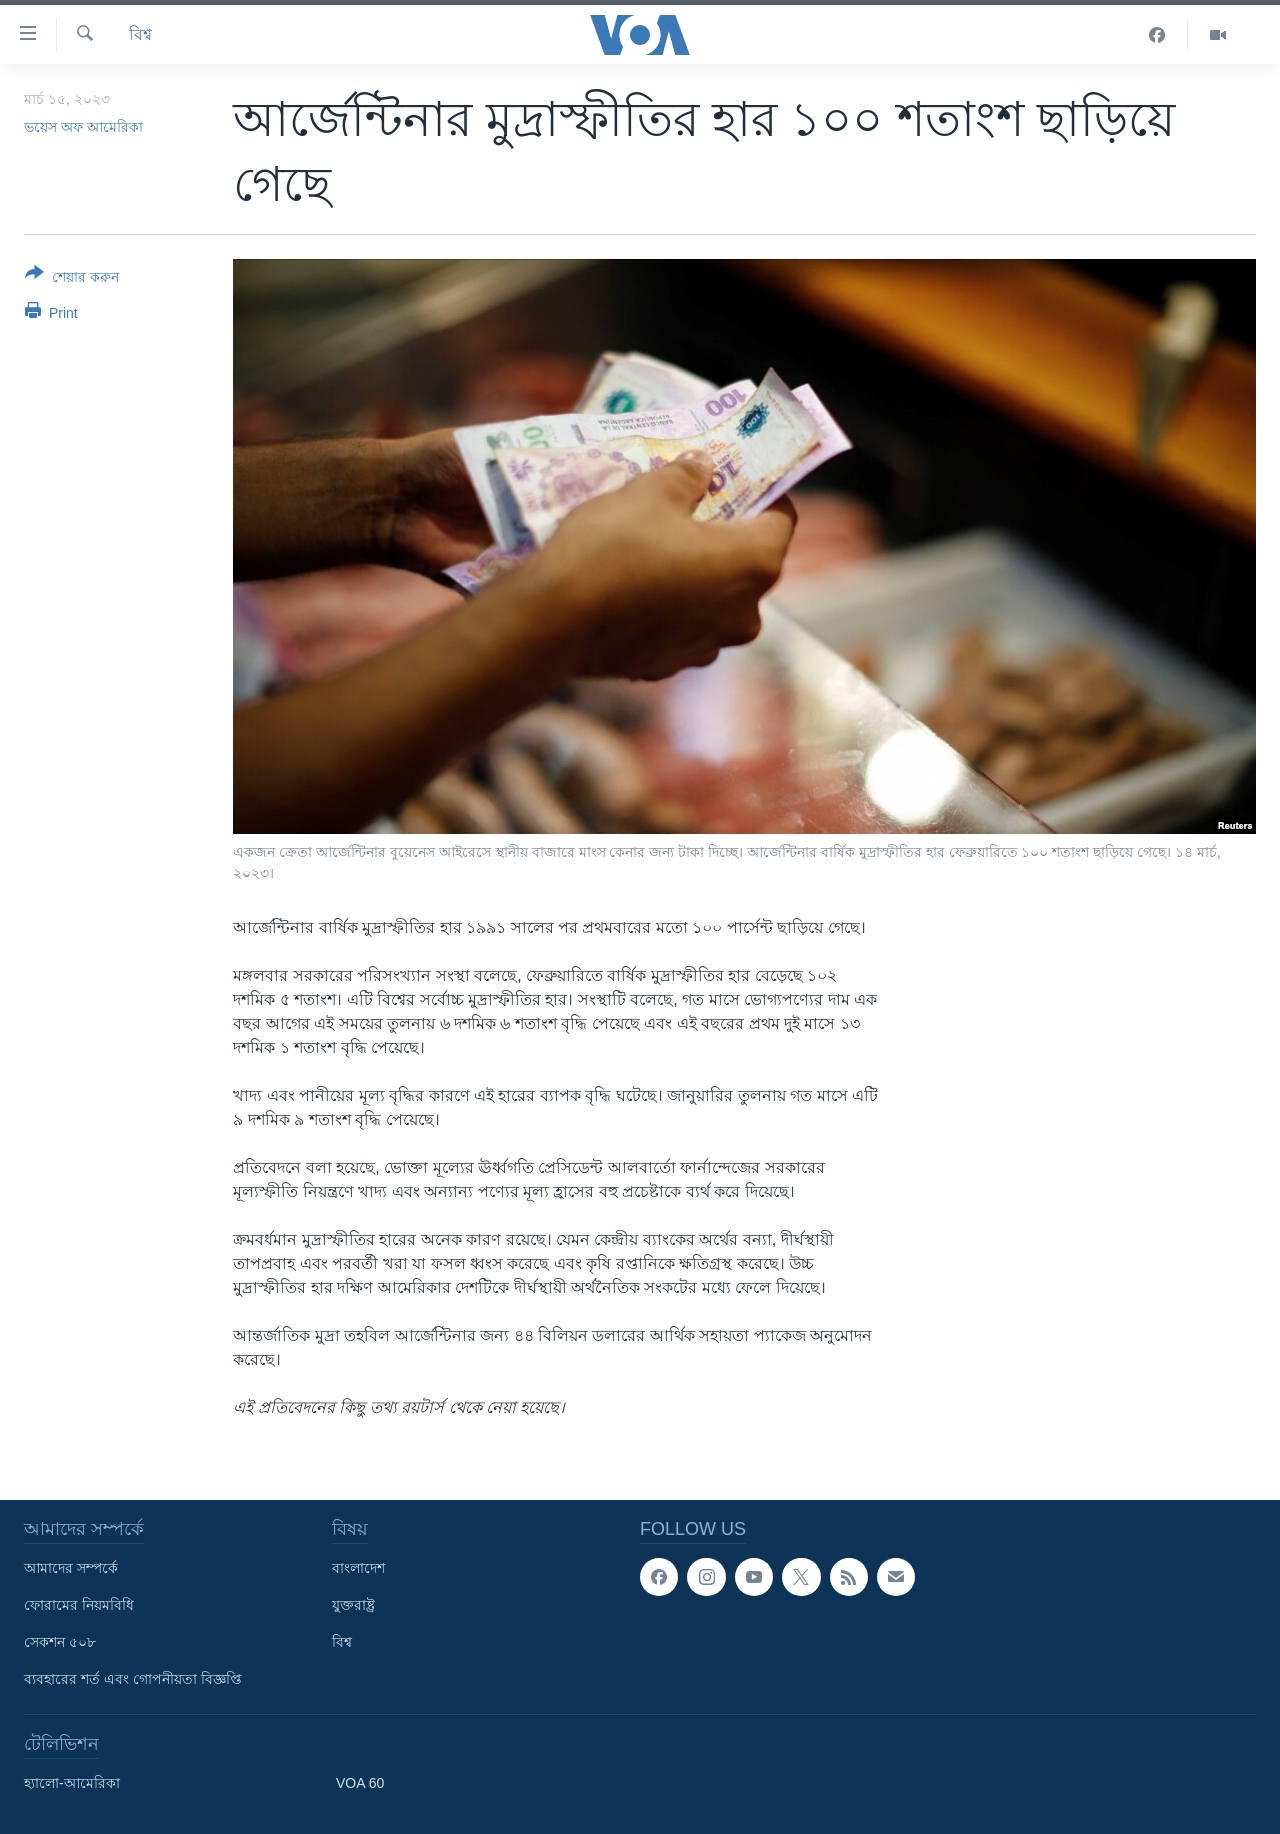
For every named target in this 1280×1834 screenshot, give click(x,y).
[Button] (72, 279)
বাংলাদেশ (358, 1568)
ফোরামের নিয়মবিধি (79, 1605)
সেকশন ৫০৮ (60, 1642)
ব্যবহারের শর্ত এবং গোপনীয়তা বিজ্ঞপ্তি (133, 1679)
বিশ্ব (140, 34)
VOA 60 (360, 1783)
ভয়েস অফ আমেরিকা (83, 127)
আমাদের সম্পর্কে (71, 1568)
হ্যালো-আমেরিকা (72, 1783)
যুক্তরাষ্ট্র (353, 1605)
